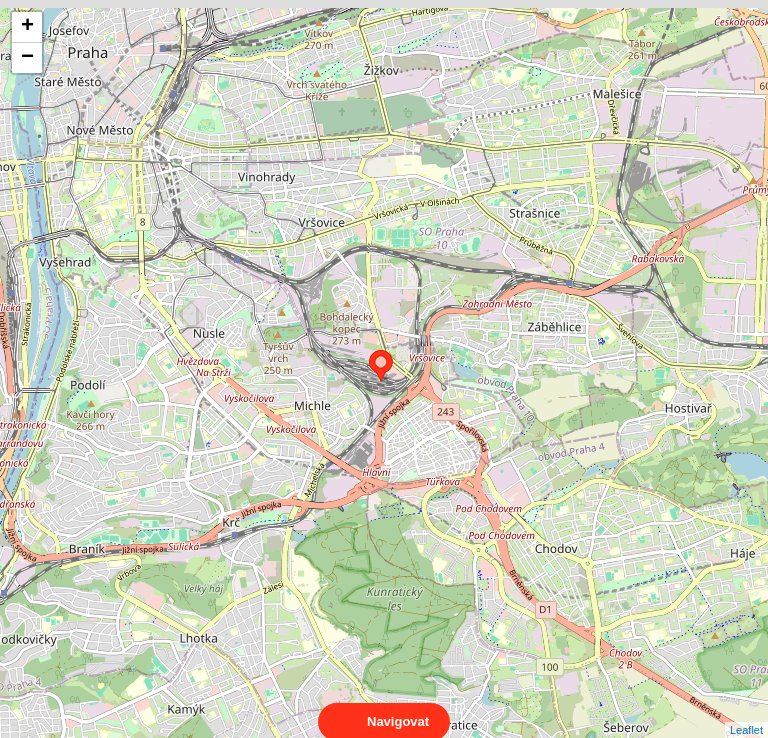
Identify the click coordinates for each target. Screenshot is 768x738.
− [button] (27, 58)
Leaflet (746, 712)
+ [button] (27, 27)
